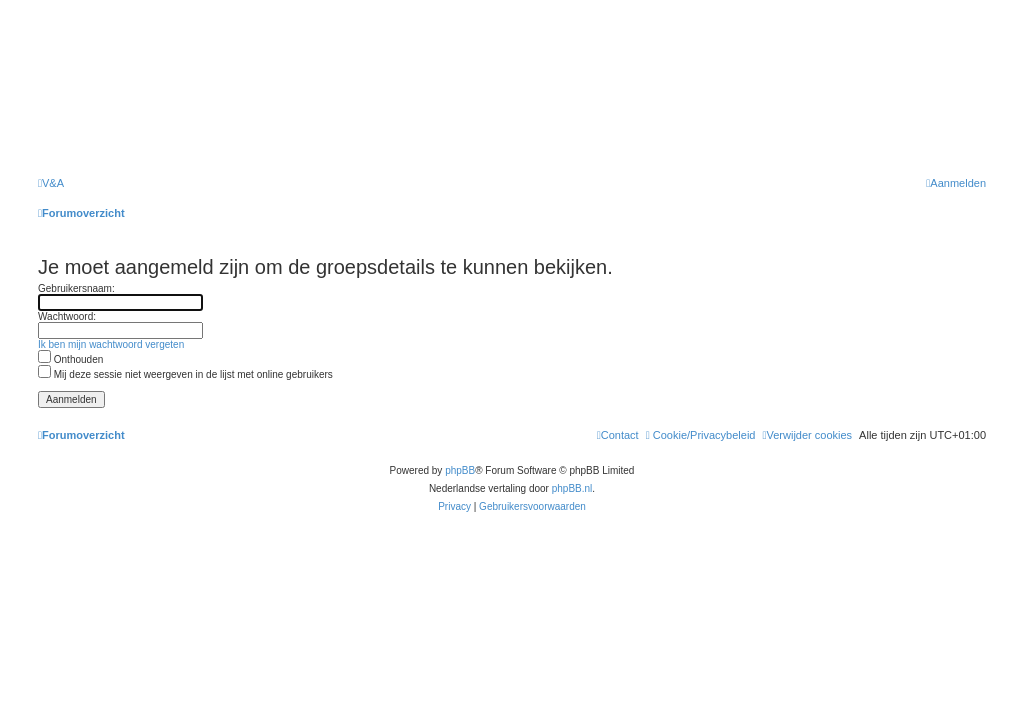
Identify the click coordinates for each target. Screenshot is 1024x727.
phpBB (460, 470)
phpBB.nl (572, 488)
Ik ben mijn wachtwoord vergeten (111, 344)
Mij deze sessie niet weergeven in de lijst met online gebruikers (185, 374)
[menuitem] (51, 183)
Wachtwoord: (67, 316)
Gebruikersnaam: (76, 288)
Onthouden (70, 359)
